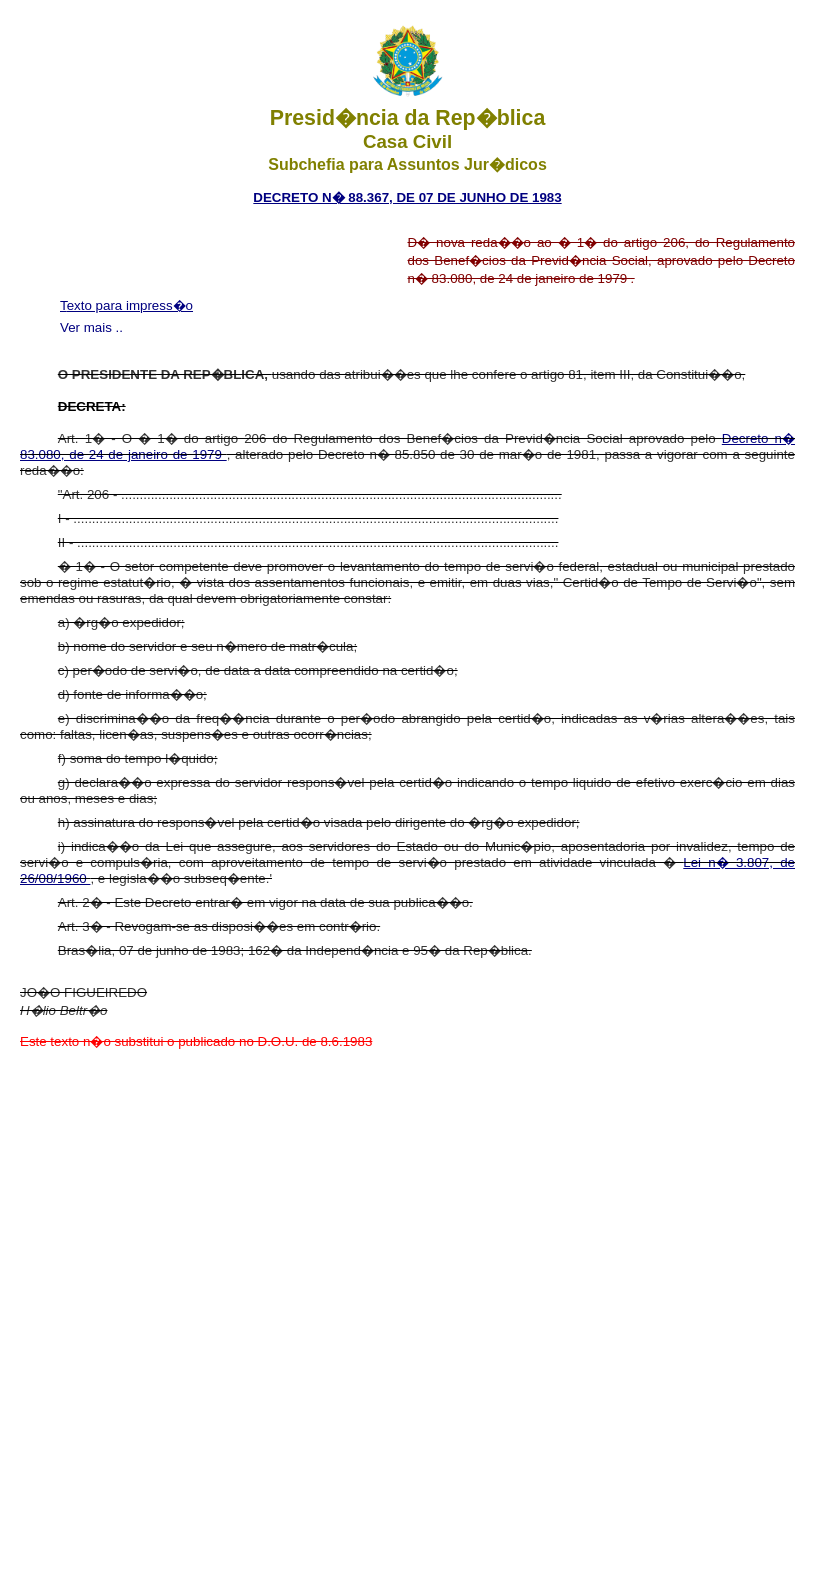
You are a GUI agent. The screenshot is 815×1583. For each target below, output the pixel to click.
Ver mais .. (91, 327)
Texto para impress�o (126, 305)
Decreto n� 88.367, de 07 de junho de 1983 (407, 197)
